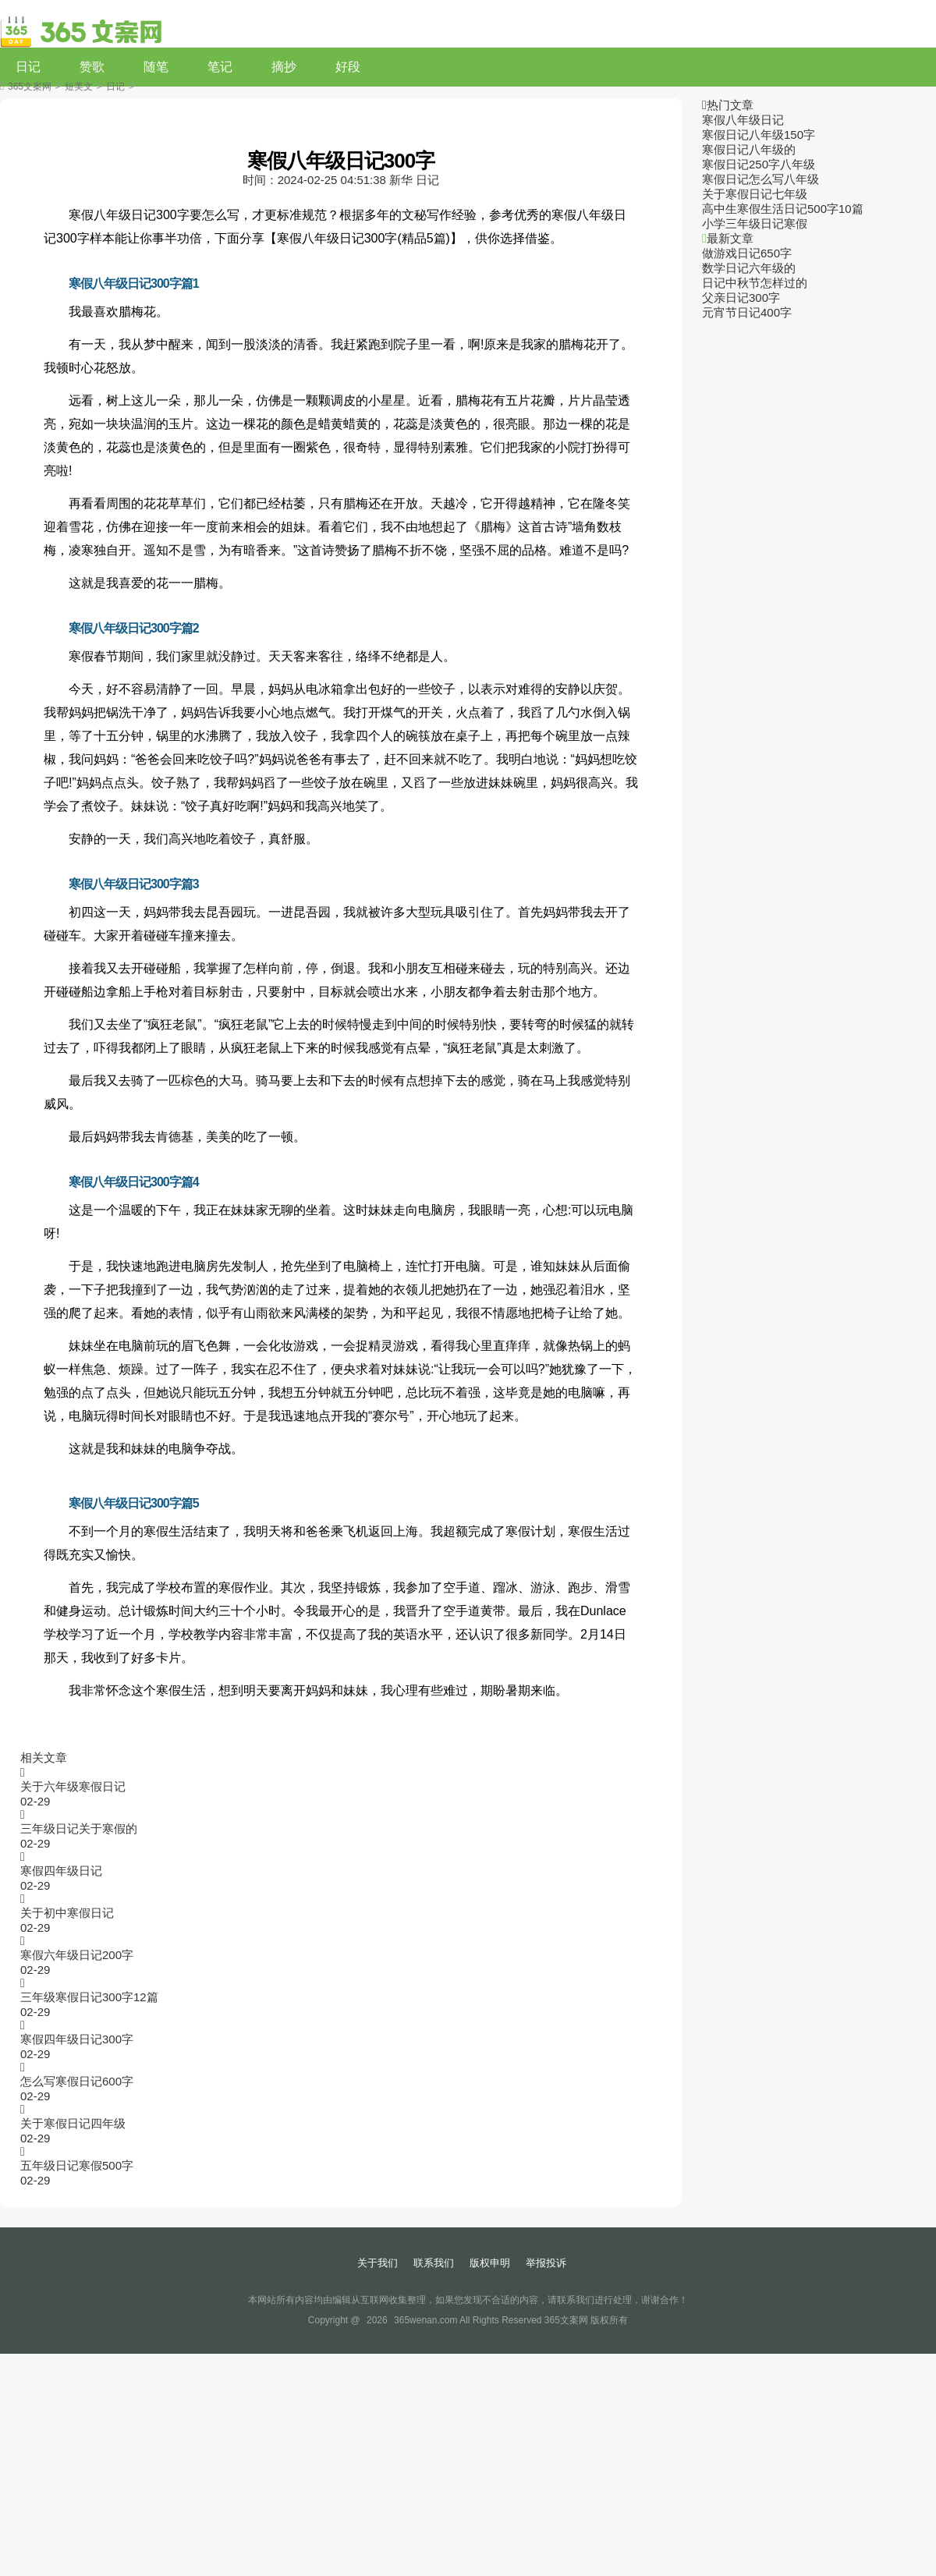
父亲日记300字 (741, 297)
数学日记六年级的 (749, 268)
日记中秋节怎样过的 (754, 282)
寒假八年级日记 (743, 119)
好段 (347, 66)
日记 (28, 66)
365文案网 (29, 86)
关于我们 (377, 2263)
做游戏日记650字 (747, 253)
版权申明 (490, 2263)
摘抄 (283, 66)
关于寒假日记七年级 (754, 193)
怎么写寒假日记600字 (76, 2081)
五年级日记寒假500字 (76, 2165)
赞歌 (92, 66)
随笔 (156, 66)
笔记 (219, 66)
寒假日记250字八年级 (758, 164)
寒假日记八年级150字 (758, 134)
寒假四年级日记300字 (76, 2039)
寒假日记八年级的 (749, 149)
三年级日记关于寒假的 (78, 1828)
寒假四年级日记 (61, 1870)
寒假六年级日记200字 (76, 1954)
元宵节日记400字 (747, 312)
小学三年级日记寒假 (754, 223)
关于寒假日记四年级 (73, 2123)
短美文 (79, 86)
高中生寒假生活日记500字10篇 (782, 208)
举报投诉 (546, 2263)
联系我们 (433, 2263)
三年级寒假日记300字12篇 (89, 1997)
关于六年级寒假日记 (73, 1786)
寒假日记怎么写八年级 (760, 179)
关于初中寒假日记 (67, 1912)
